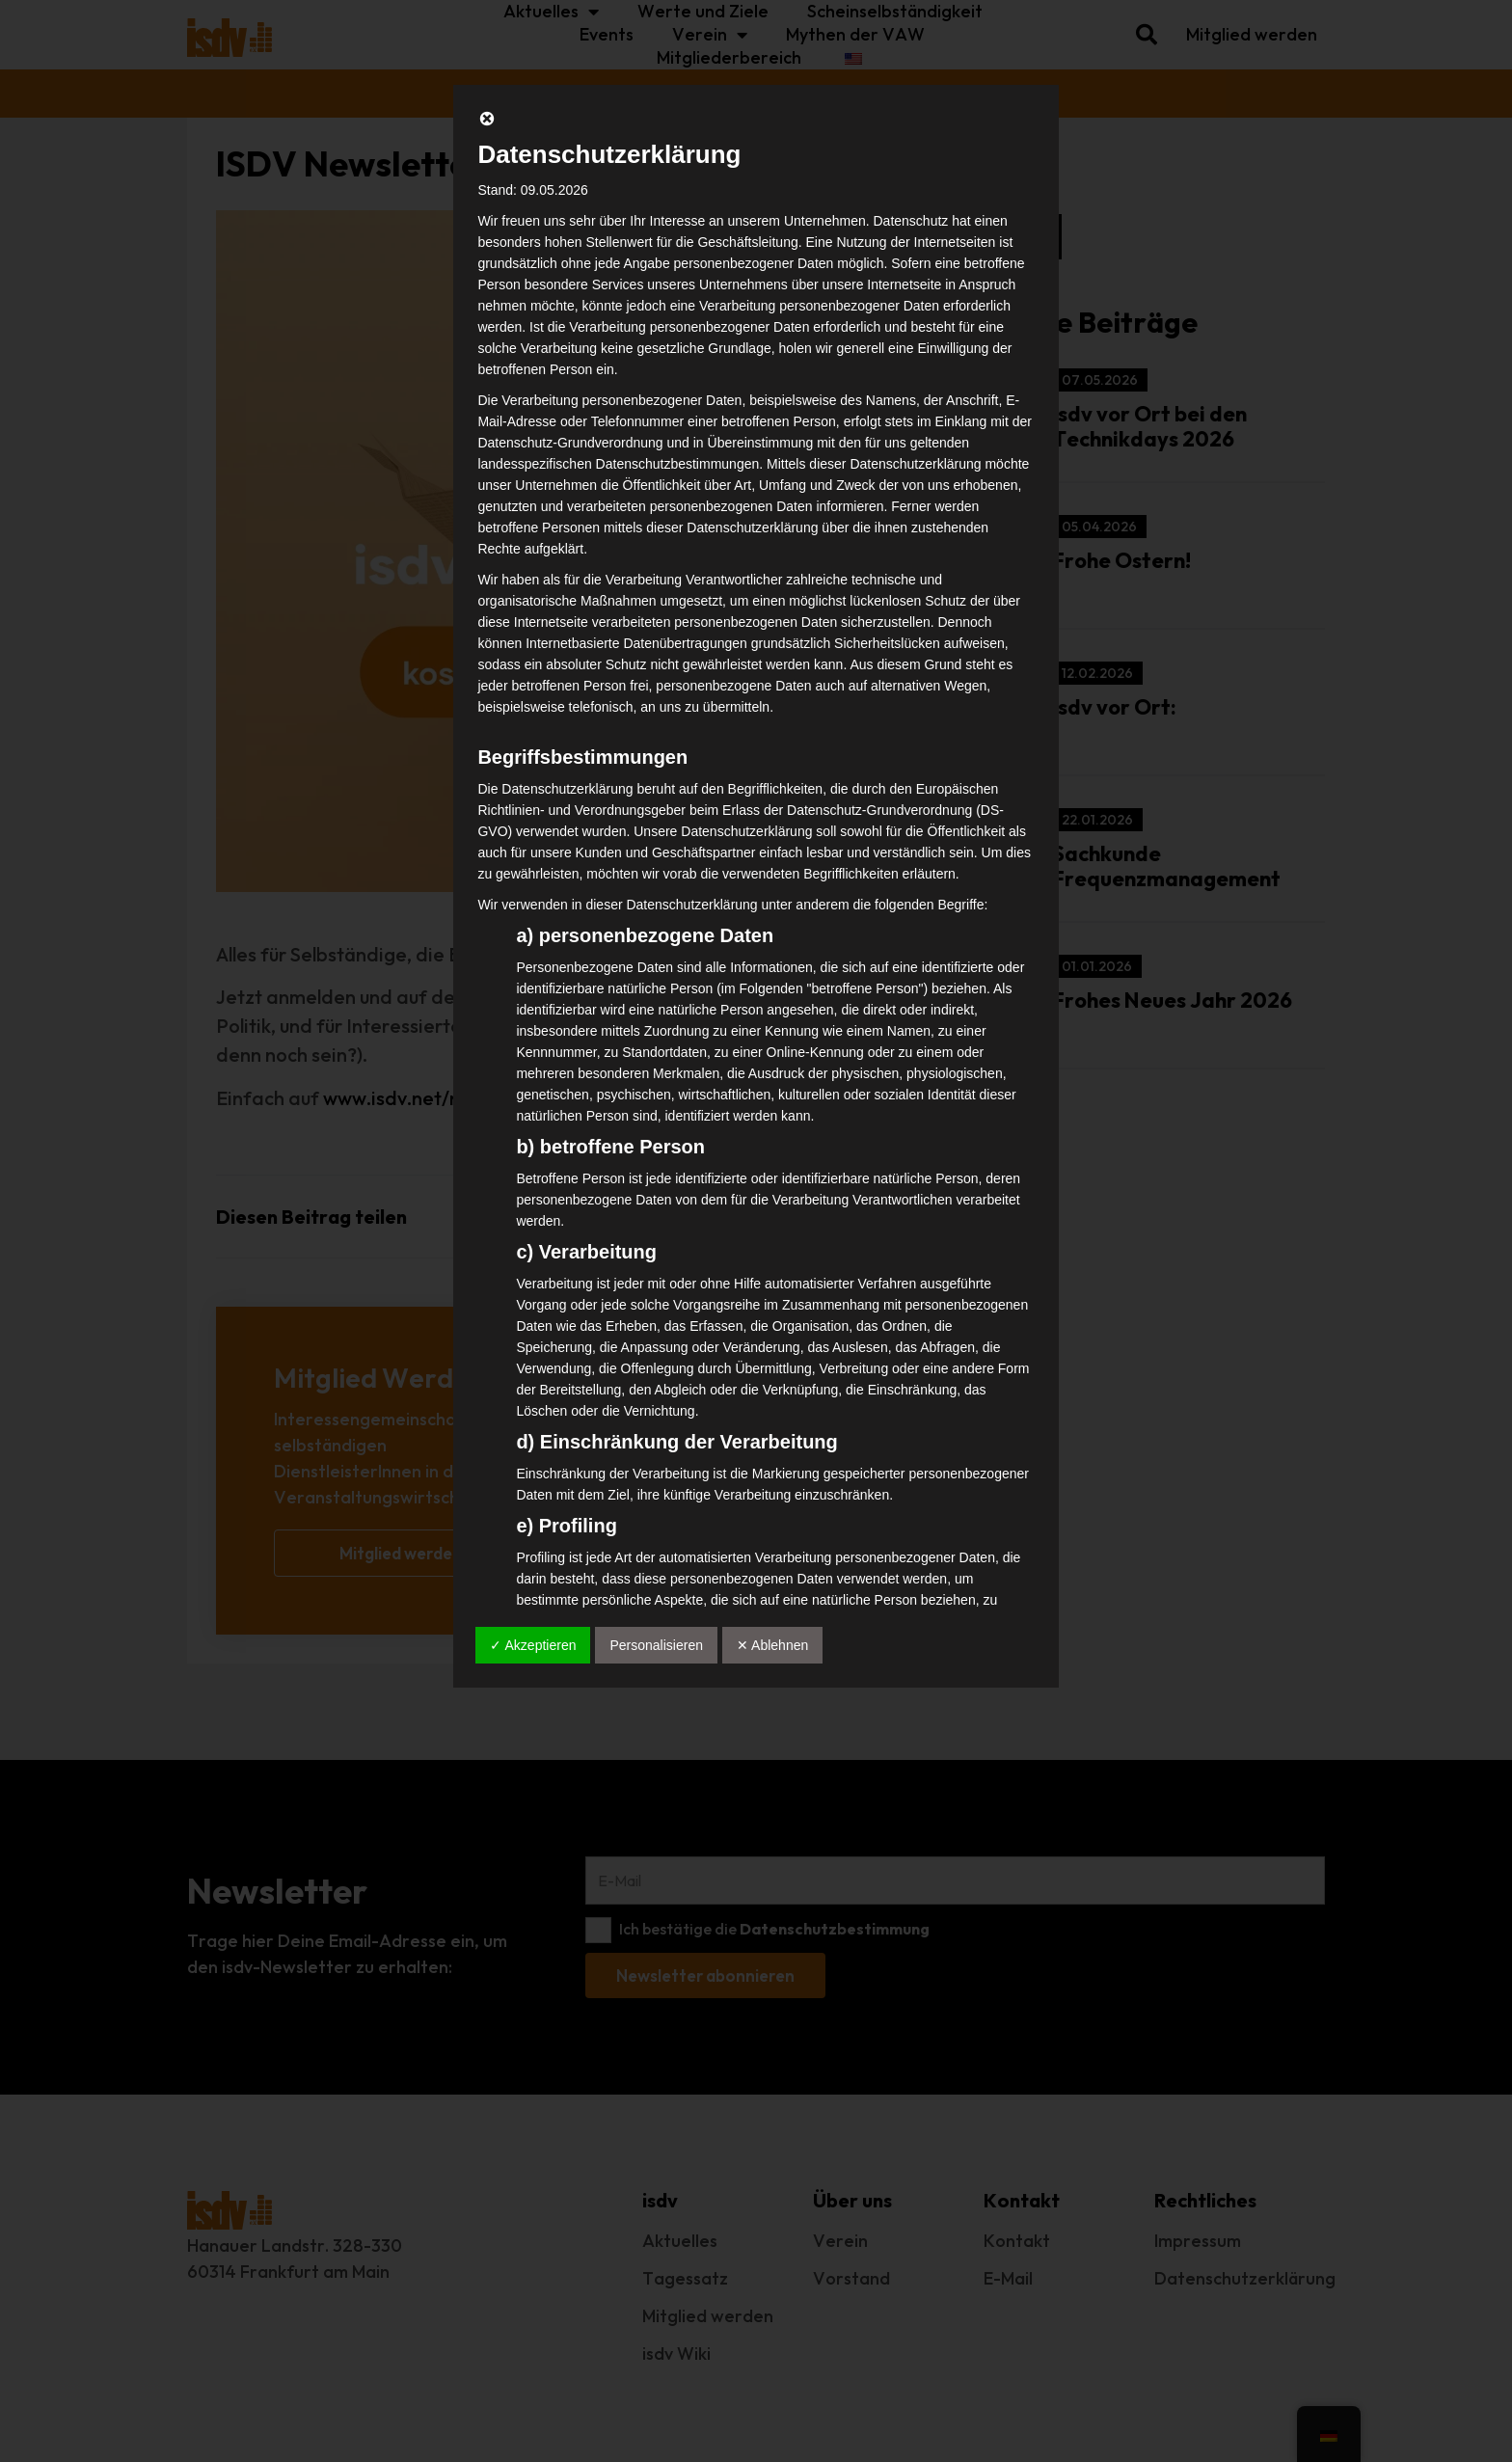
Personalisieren (656, 1645)
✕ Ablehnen (772, 1645)
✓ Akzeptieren (533, 1645)
